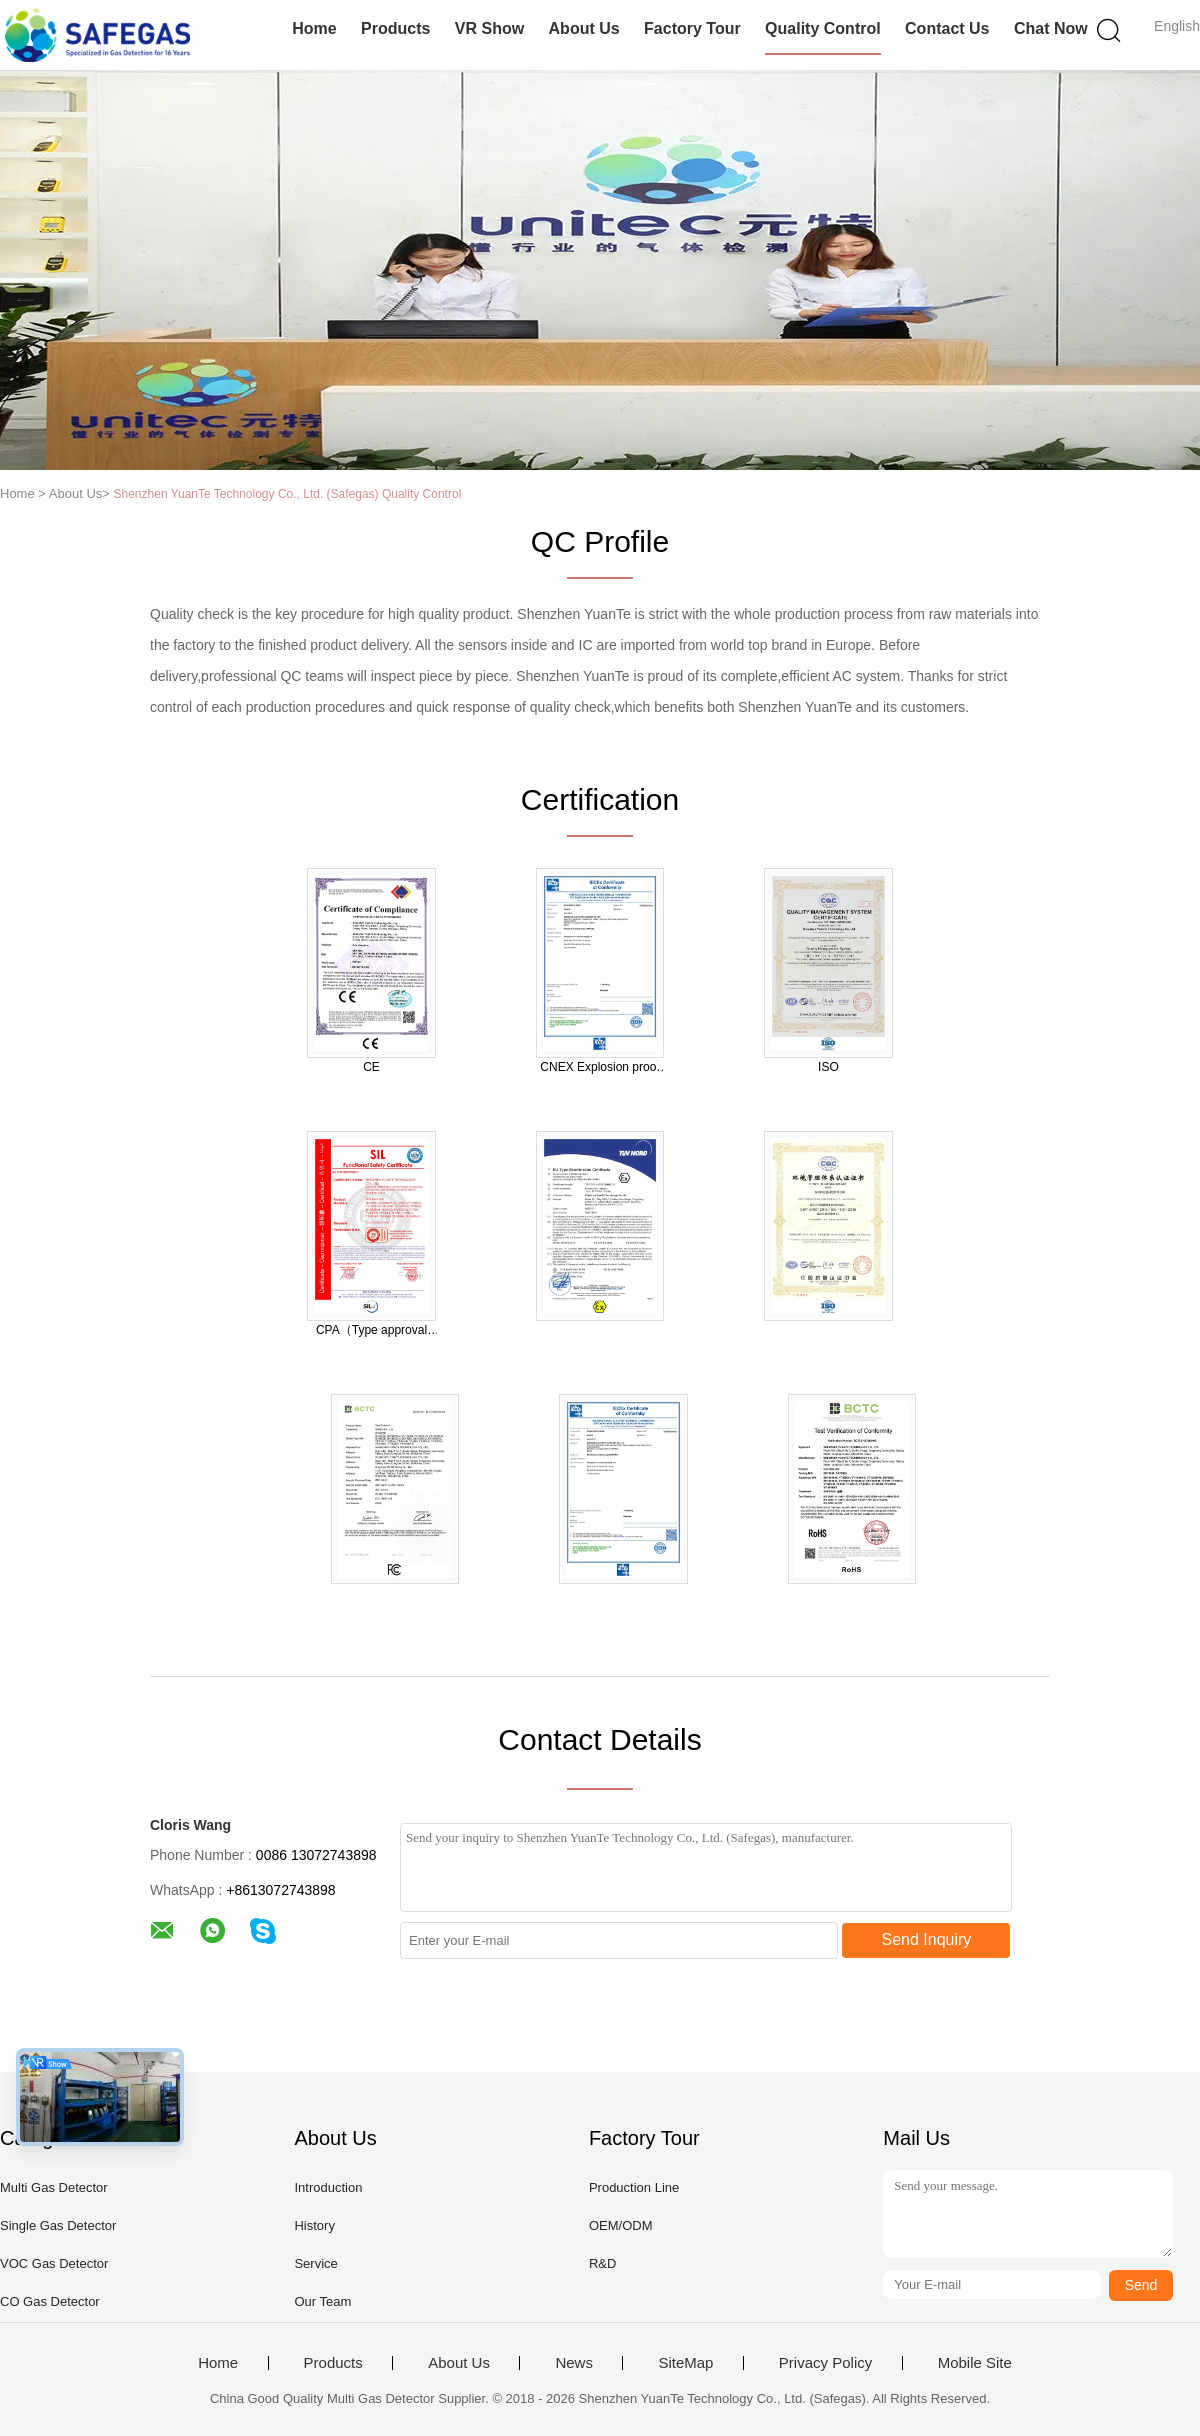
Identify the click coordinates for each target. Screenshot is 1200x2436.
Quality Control (823, 28)
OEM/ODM (621, 2225)
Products (395, 28)
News (574, 2363)
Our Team (322, 2301)
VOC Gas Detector (54, 2263)
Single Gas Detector (58, 2225)
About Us (584, 28)
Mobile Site (975, 2363)
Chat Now (1051, 28)
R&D (602, 2263)
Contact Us (947, 28)
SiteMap (685, 2363)
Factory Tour (692, 28)
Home (314, 28)
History (314, 2225)
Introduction (328, 2187)
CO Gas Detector (50, 2301)
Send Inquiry (927, 1939)
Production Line (634, 2187)
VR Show (489, 28)
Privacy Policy (825, 2363)
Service (315, 2263)
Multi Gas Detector (54, 2187)
